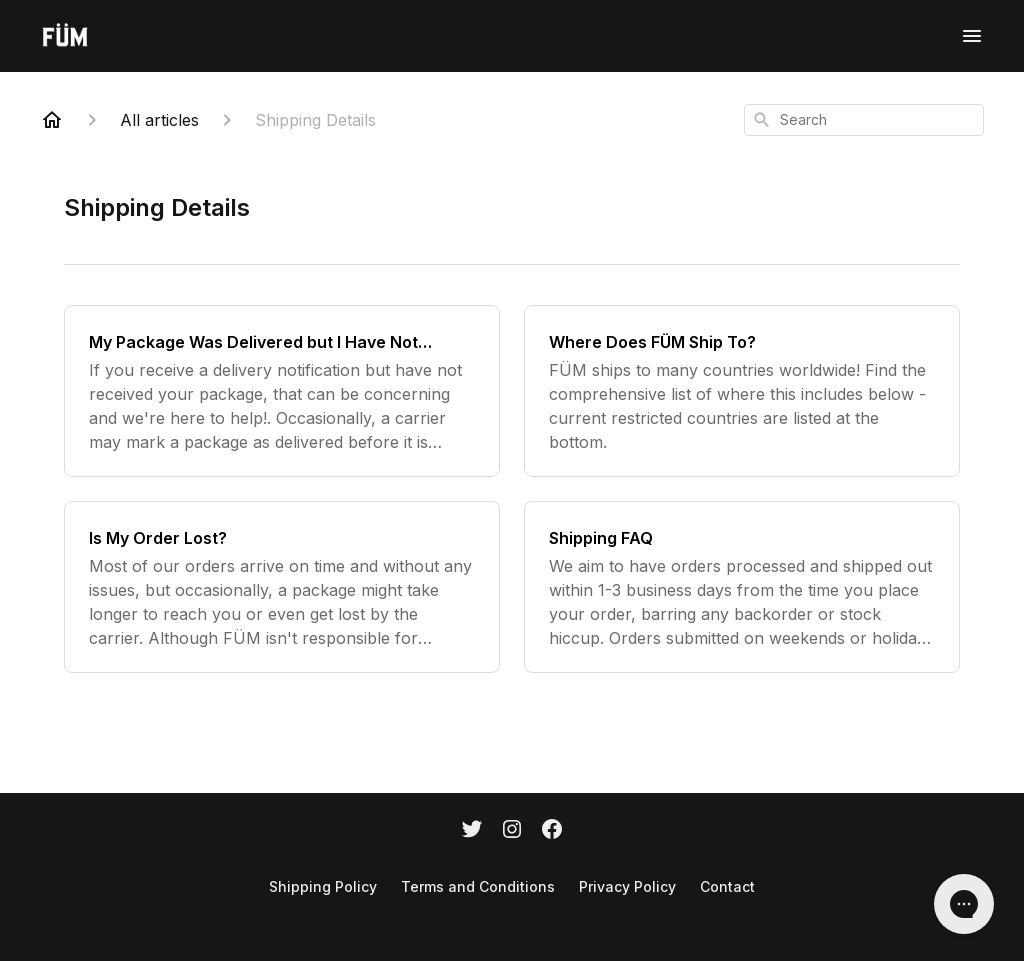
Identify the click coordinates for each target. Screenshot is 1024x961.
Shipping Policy (323, 886)
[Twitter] (472, 831)
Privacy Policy (627, 886)
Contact (727, 886)
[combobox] (864, 120)
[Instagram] (512, 831)
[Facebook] (552, 831)
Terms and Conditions (478, 886)
